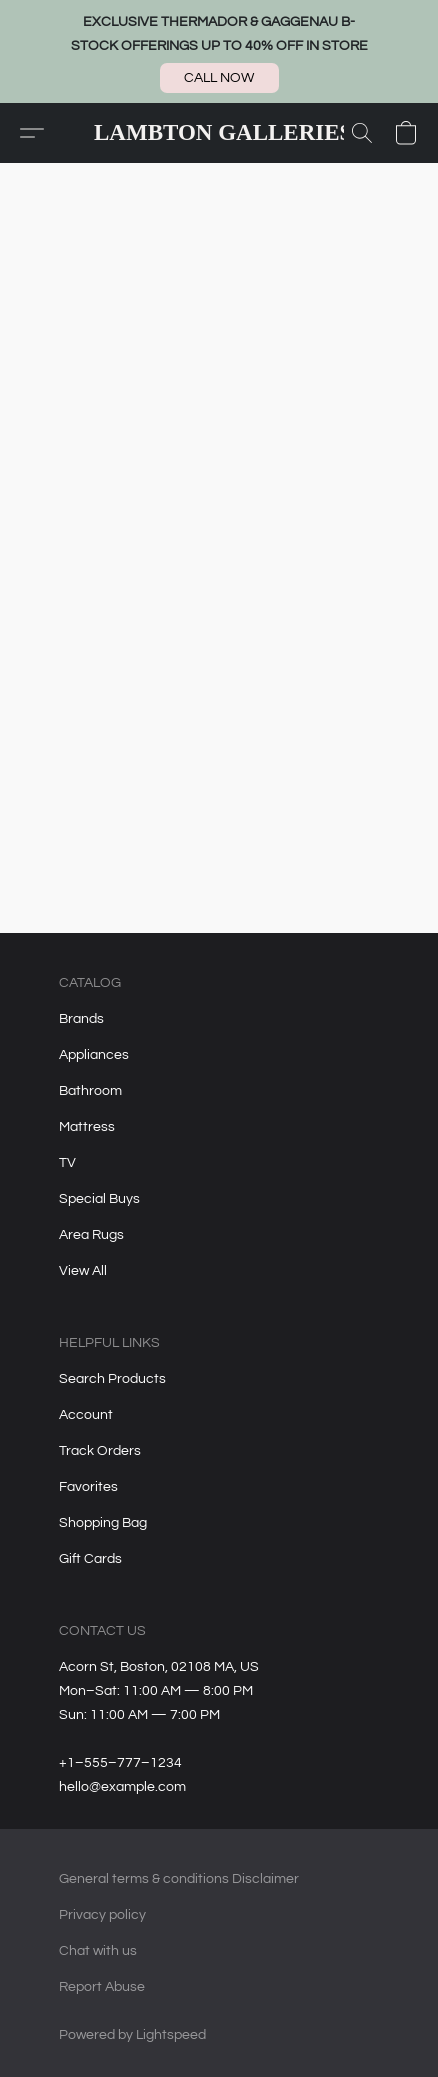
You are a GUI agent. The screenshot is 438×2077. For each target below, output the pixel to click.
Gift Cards (90, 1559)
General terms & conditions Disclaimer (179, 1879)
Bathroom (90, 1091)
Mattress (87, 1127)
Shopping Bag (103, 1523)
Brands (81, 1019)
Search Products (112, 1379)
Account (86, 1415)
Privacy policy (102, 1915)
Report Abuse (102, 1987)
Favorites (88, 1487)
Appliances (94, 1055)
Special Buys (99, 1199)
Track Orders (100, 1451)
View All (83, 1271)
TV (67, 1163)
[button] (219, 78)
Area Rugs (91, 1235)
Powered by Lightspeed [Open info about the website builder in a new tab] (132, 2035)
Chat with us (98, 1951)
